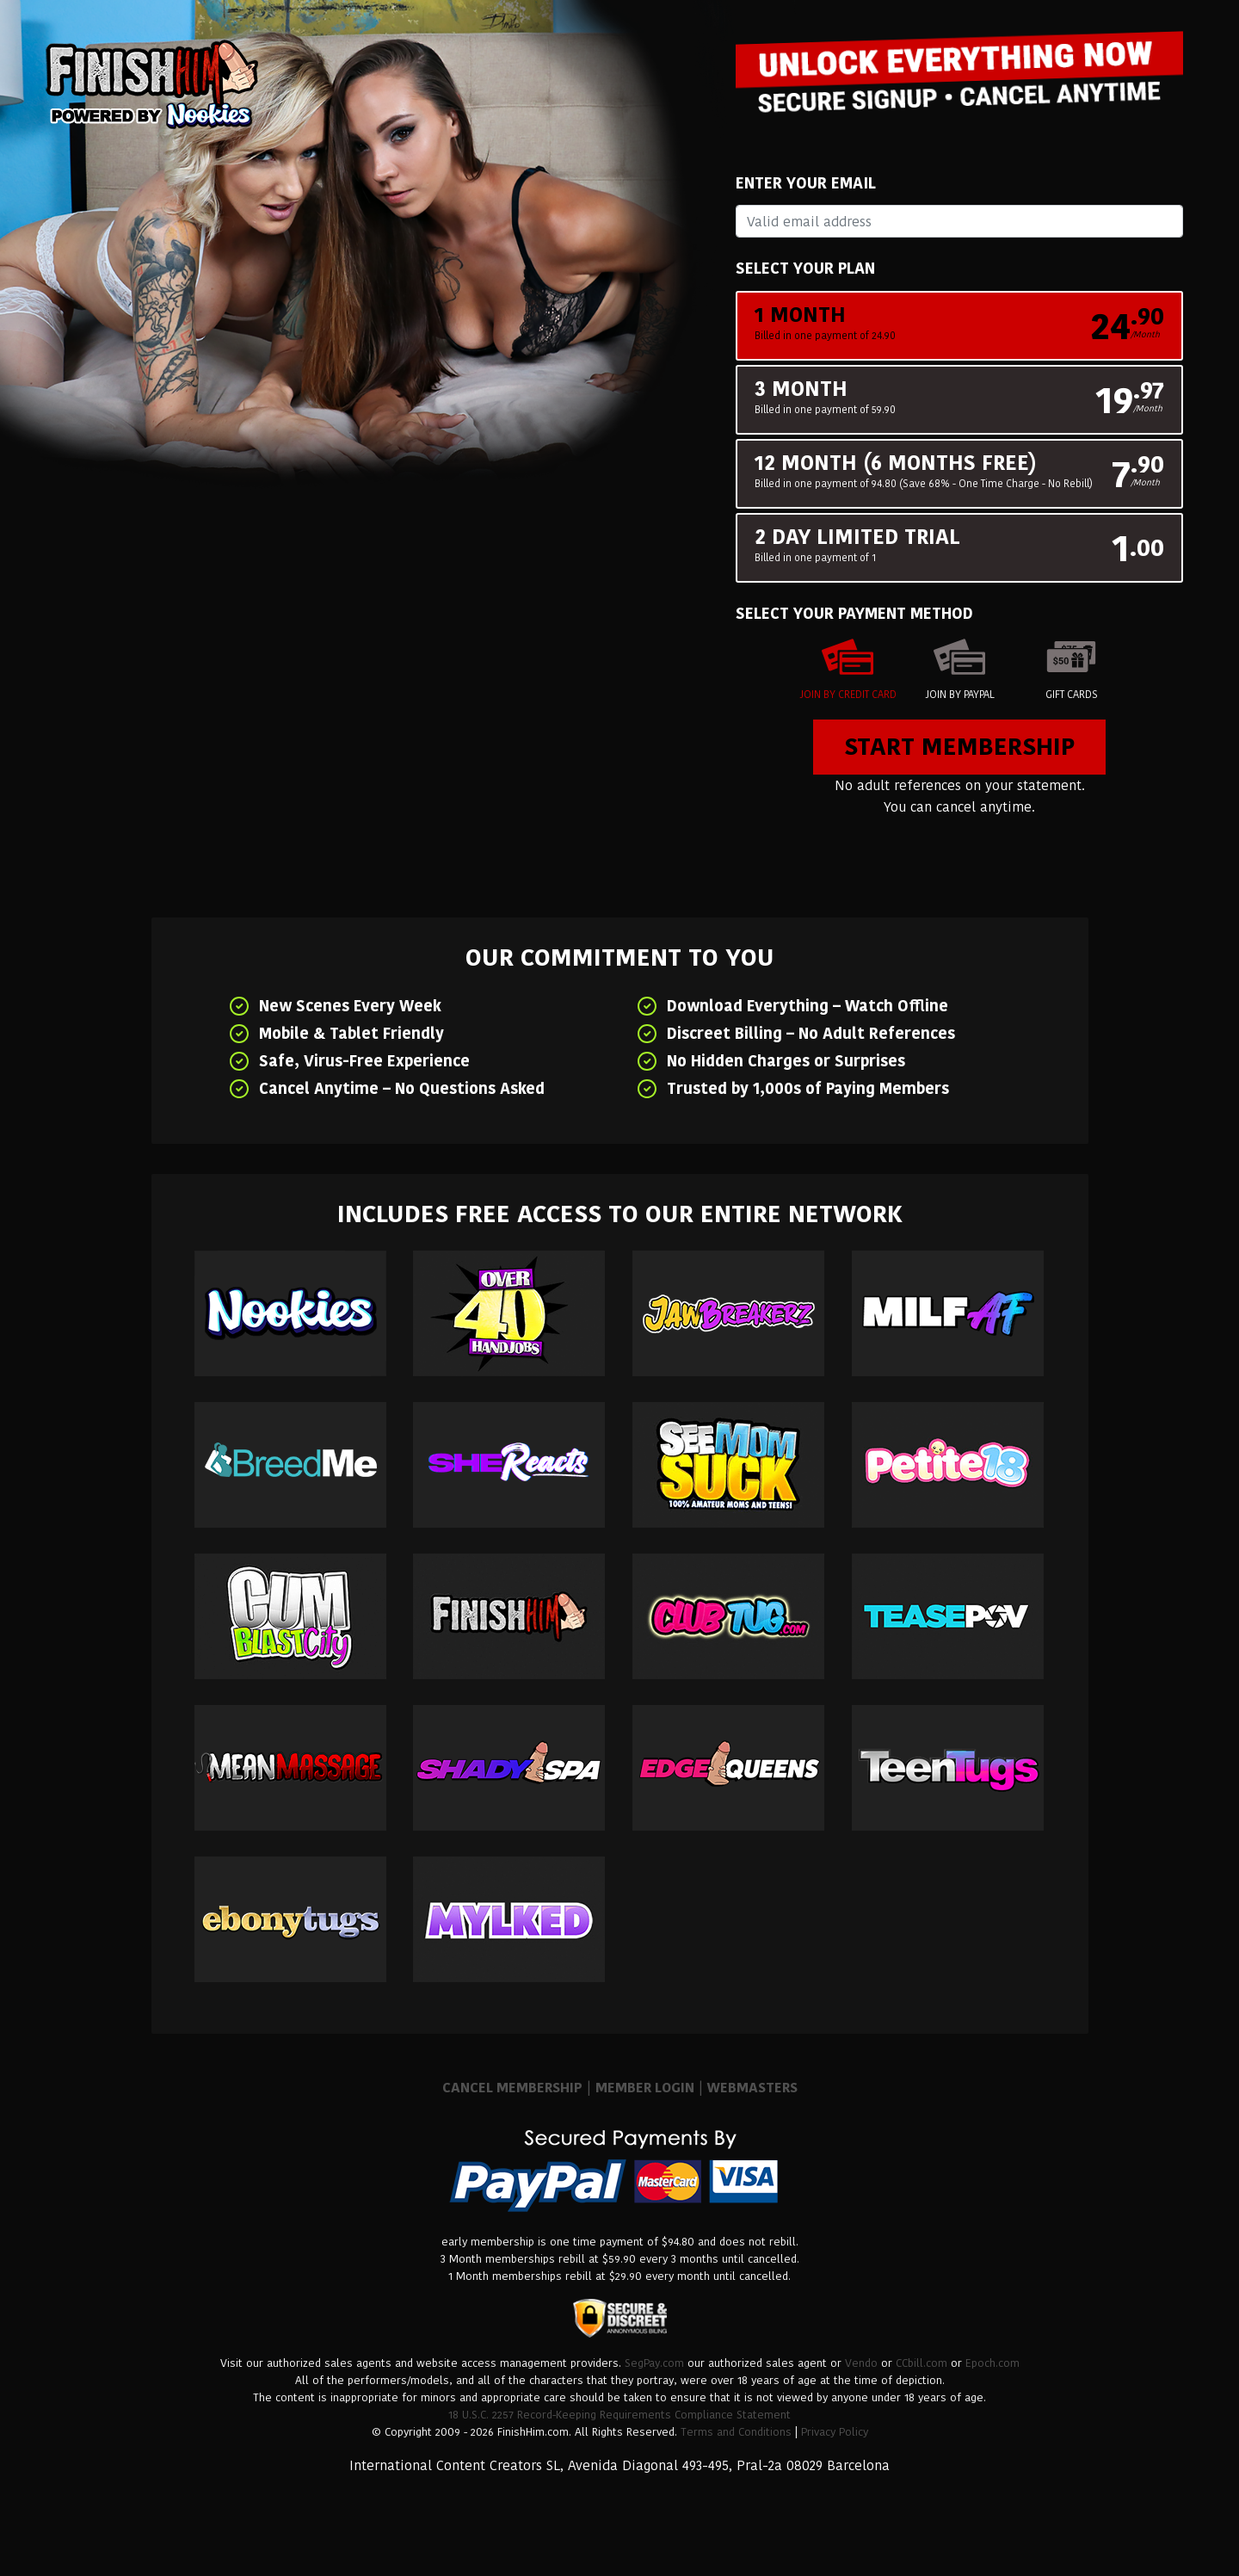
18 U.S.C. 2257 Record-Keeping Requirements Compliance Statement (619, 2414)
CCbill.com (921, 2363)
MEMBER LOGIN (644, 2087)
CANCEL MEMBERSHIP (512, 2087)
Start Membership (959, 746)
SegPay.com (654, 2363)
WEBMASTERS (752, 2087)
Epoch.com (992, 2363)
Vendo (861, 2363)
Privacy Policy (834, 2432)
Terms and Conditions (736, 2432)
